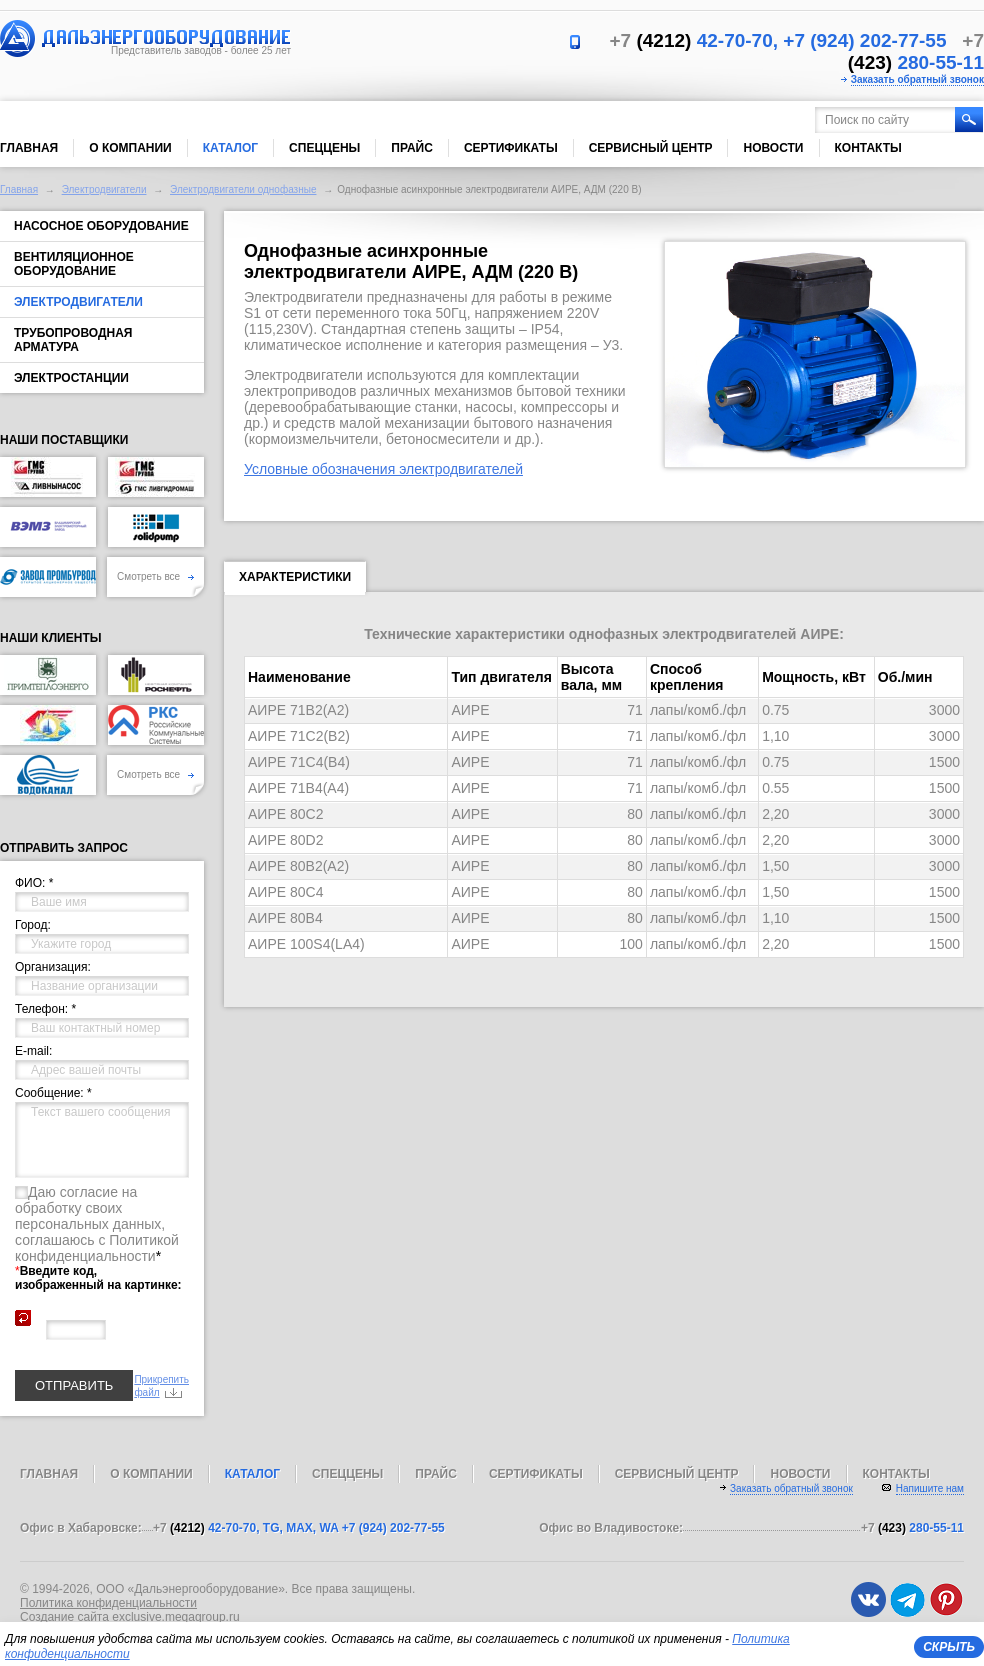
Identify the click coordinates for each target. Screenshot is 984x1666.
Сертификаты (511, 148)
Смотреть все (155, 576)
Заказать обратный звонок (917, 79)
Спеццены (324, 148)
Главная (29, 148)
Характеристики (295, 581)
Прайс (412, 148)
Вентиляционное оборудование (74, 264)
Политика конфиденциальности (108, 1603)
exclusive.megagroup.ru (175, 1617)
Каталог (230, 148)
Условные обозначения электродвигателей (383, 469)
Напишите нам (930, 1488)
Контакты (868, 148)
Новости (773, 148)
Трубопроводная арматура (73, 340)
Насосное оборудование (101, 226)
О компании (130, 148)
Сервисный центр (651, 148)
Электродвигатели (104, 189)
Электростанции (71, 378)
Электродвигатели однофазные (243, 189)
